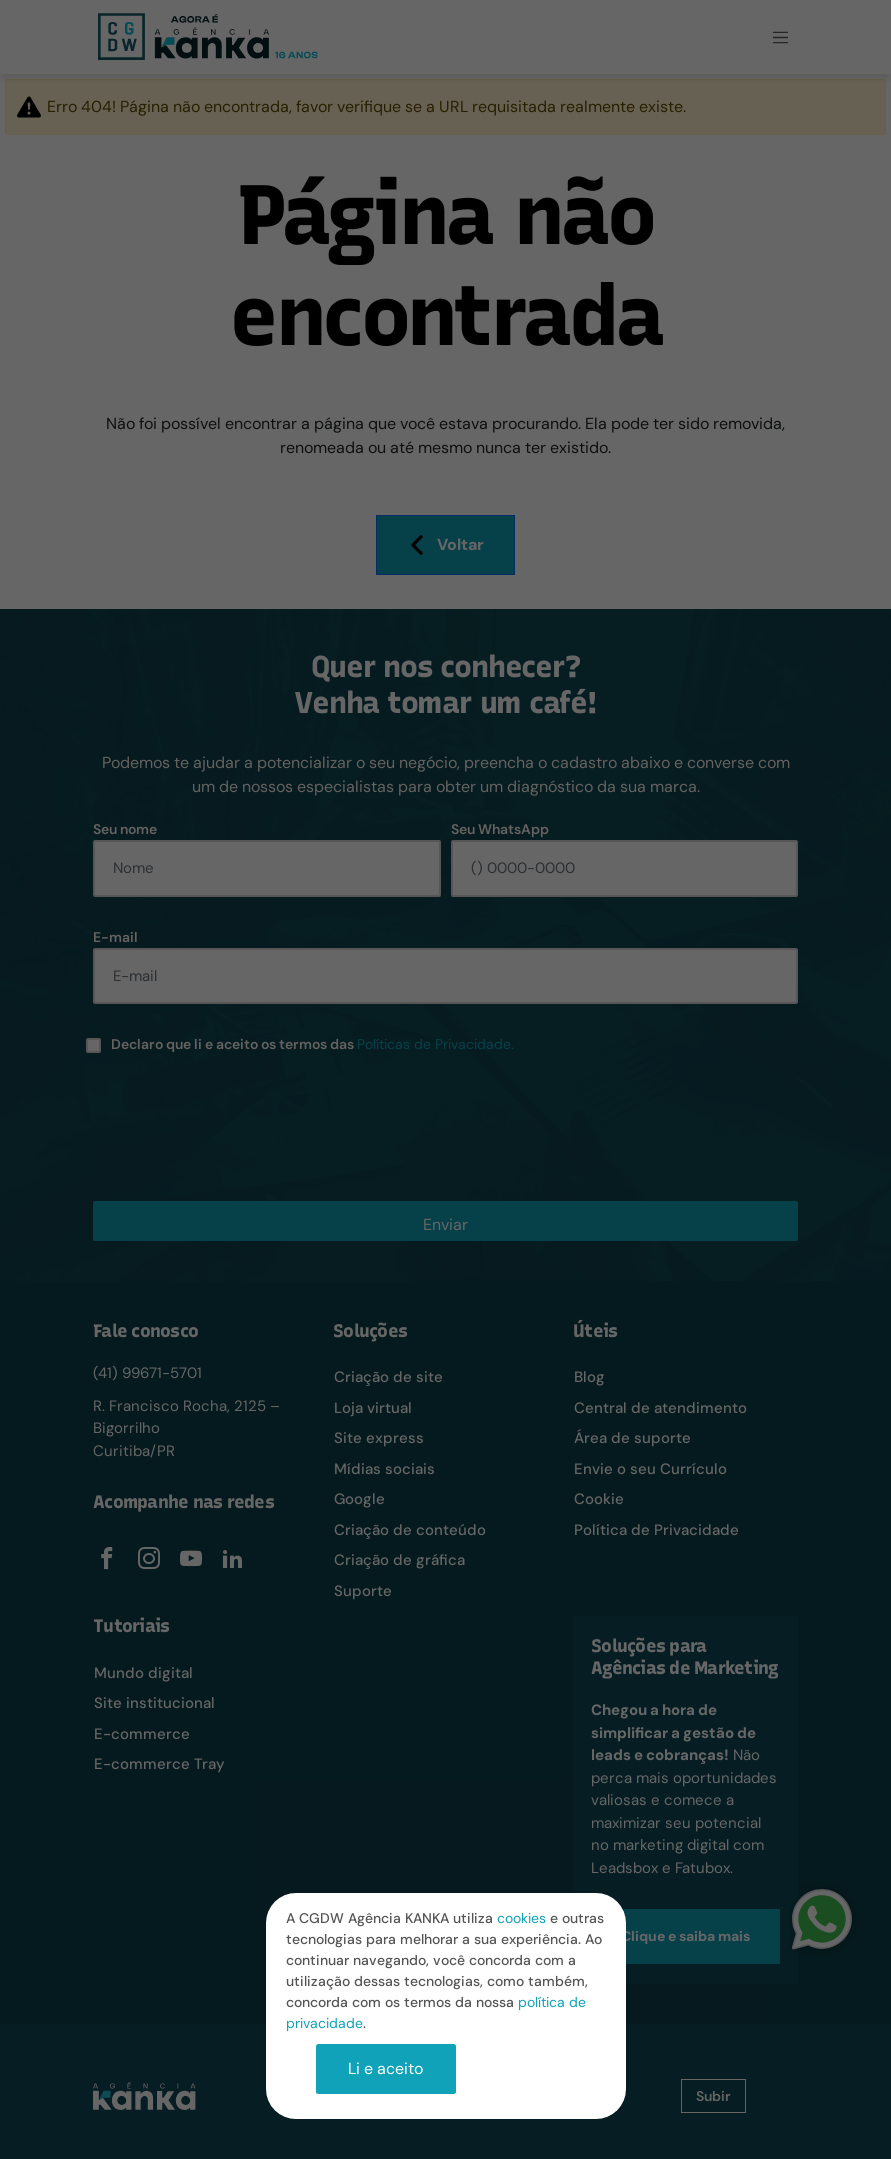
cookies (521, 1918)
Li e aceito (385, 2068)
